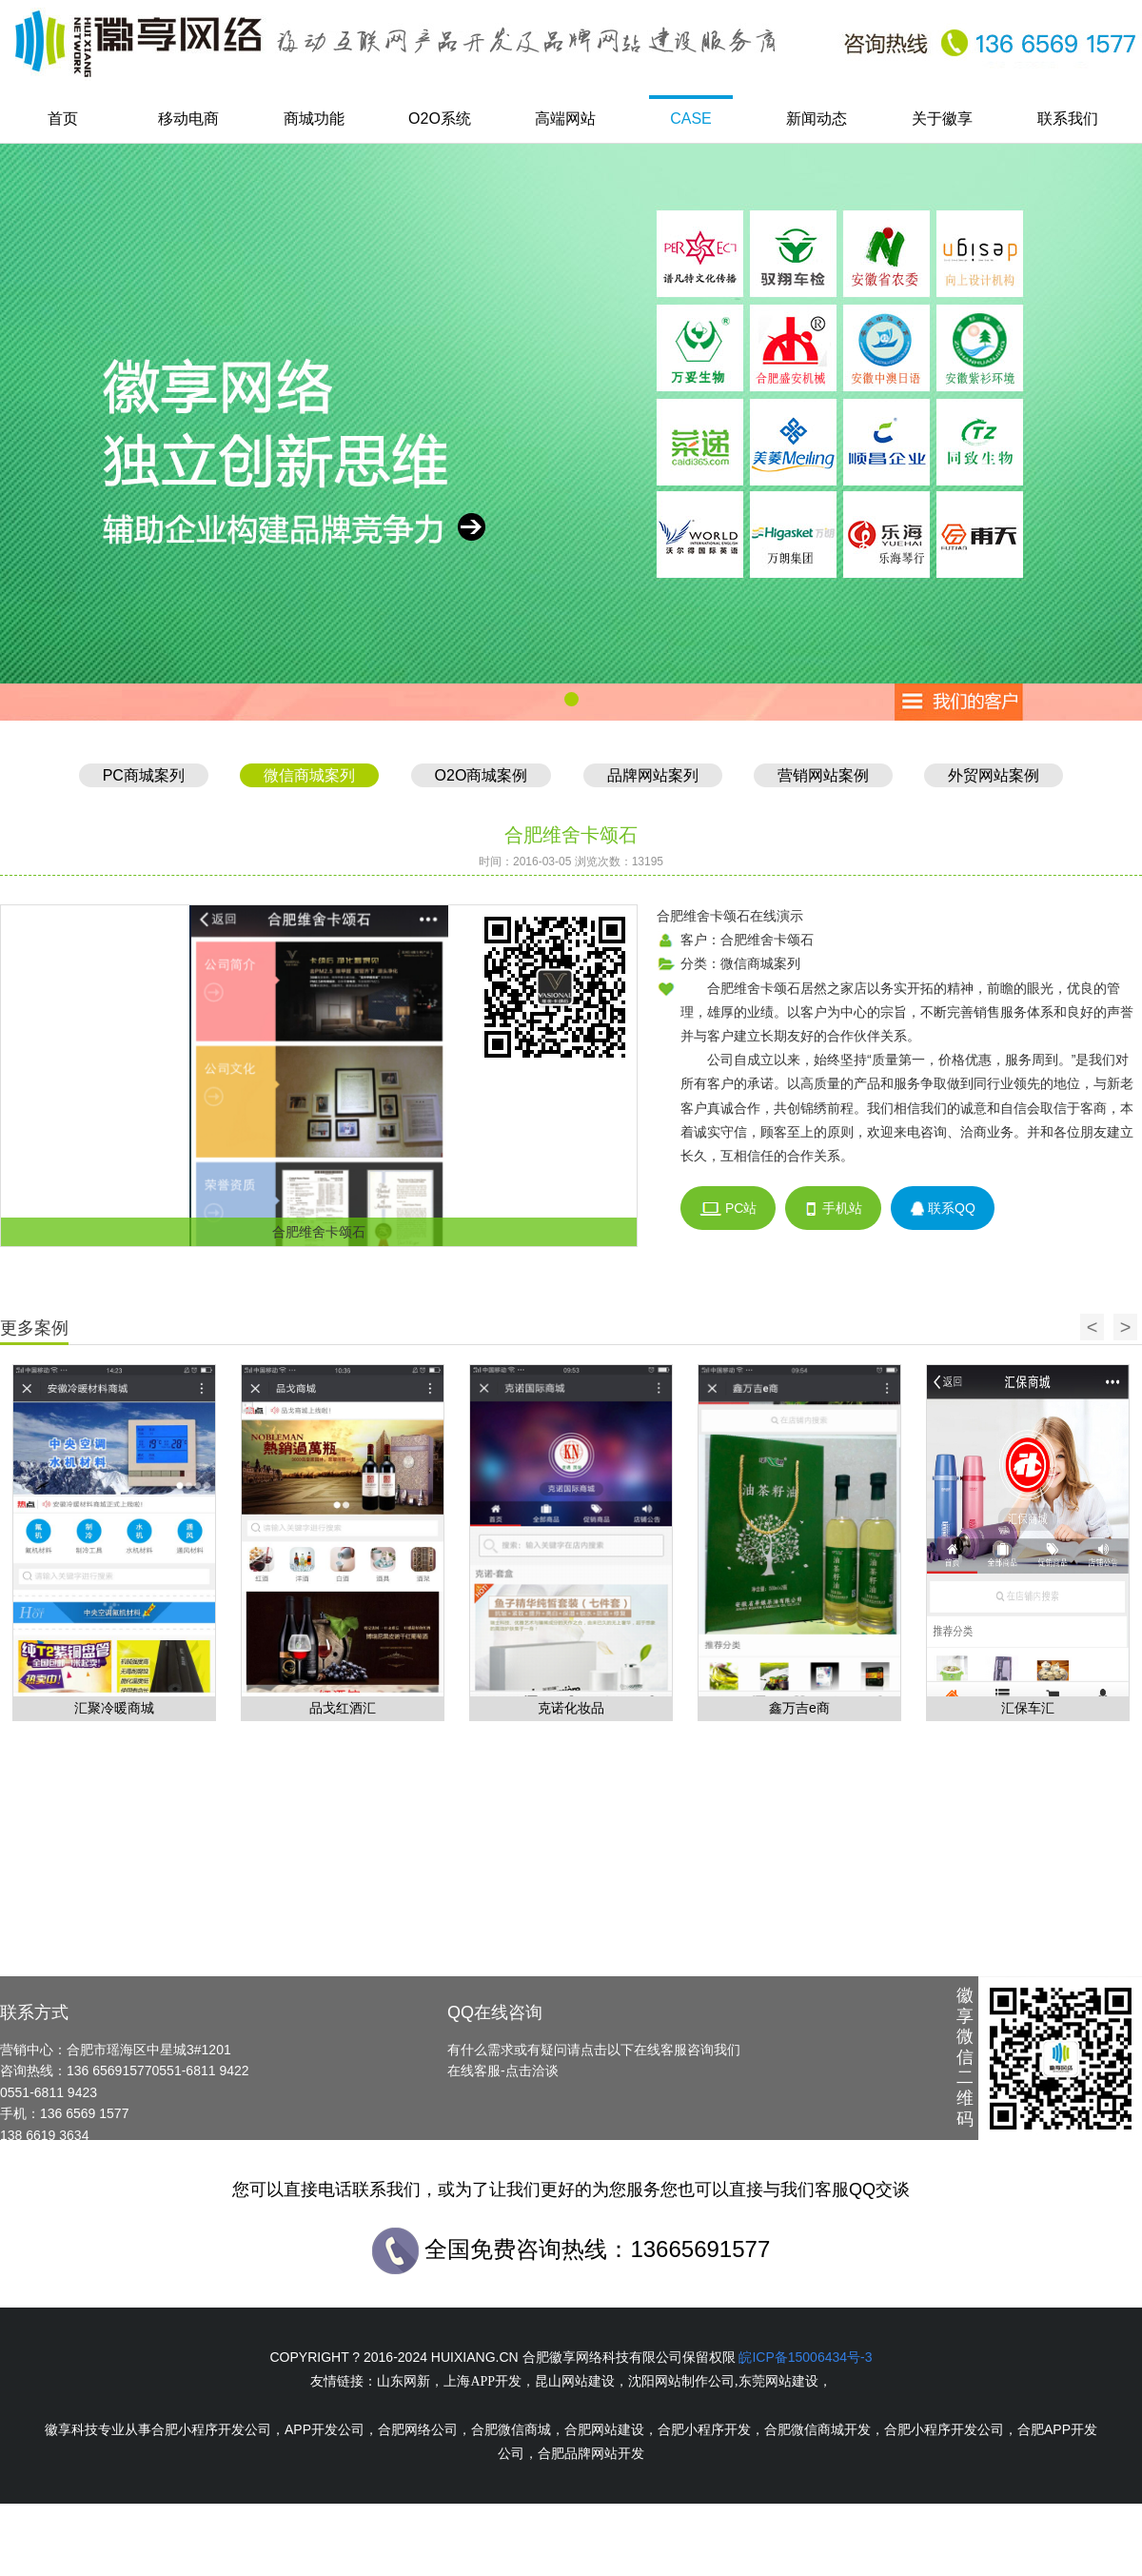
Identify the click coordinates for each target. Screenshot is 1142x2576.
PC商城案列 (144, 775)
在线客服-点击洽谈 (503, 2070)
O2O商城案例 (481, 775)
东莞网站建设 (778, 2381)
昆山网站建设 (575, 2381)
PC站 (728, 1209)
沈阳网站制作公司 (681, 2381)
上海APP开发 (482, 2381)
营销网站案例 (823, 775)
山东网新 (403, 2381)
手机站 (833, 1209)
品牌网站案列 (653, 775)
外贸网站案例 (993, 775)
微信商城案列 (309, 775)
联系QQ (942, 1209)
